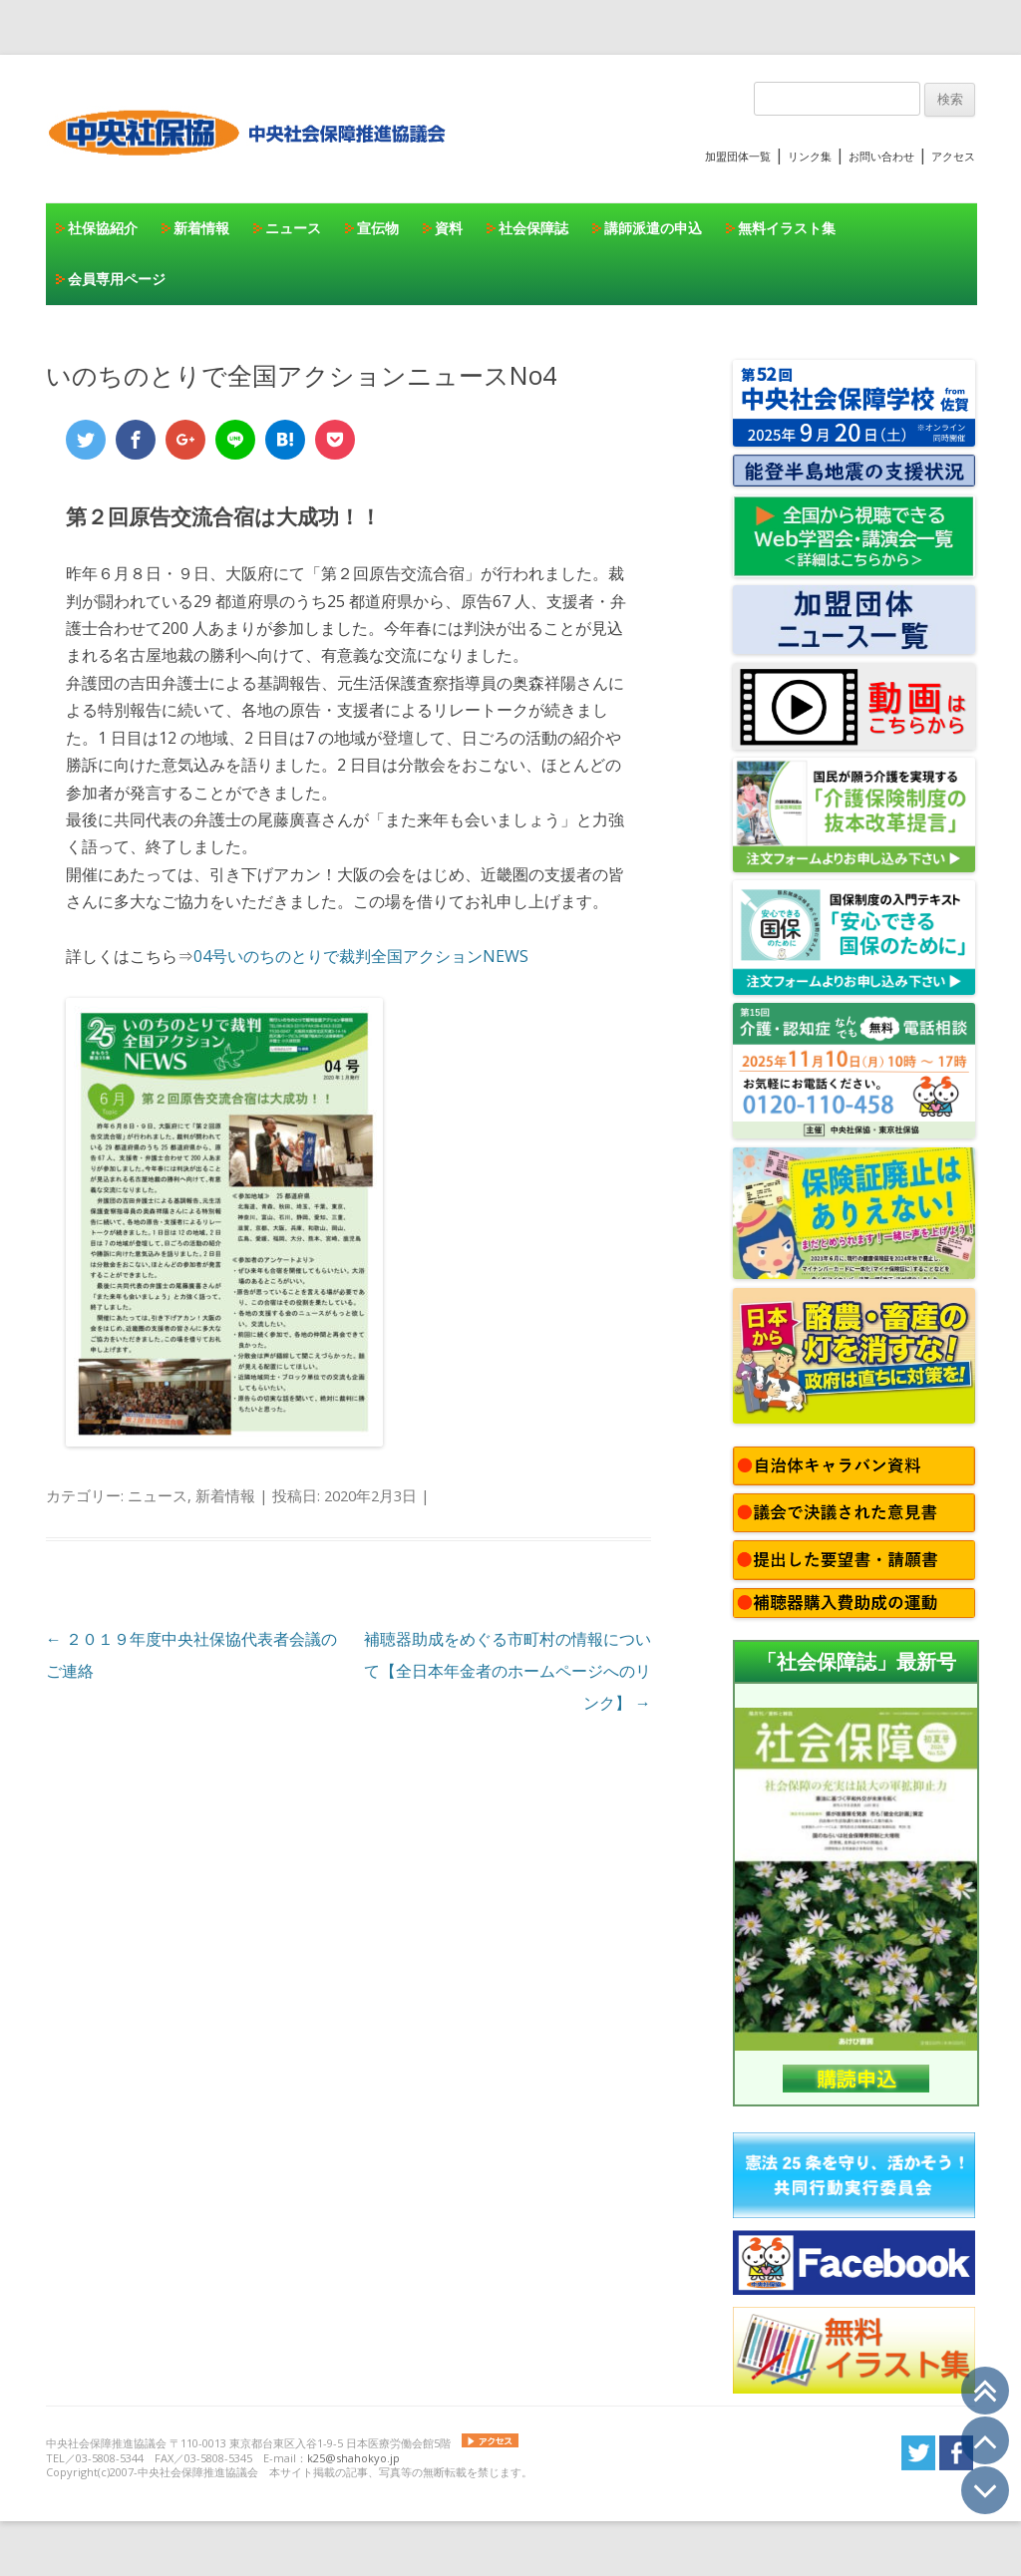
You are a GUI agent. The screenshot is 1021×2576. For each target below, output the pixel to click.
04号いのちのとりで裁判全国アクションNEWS (360, 956)
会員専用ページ (117, 278)
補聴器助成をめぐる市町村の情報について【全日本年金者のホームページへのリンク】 (507, 1671)
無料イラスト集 (787, 227)
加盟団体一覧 (738, 156)
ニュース (293, 227)
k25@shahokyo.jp (353, 2457)
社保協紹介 (103, 227)
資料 (449, 227)
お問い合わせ (881, 156)
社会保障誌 (533, 227)
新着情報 (201, 227)
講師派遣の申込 (653, 227)
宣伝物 (378, 227)
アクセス (953, 156)
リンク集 (810, 156)
